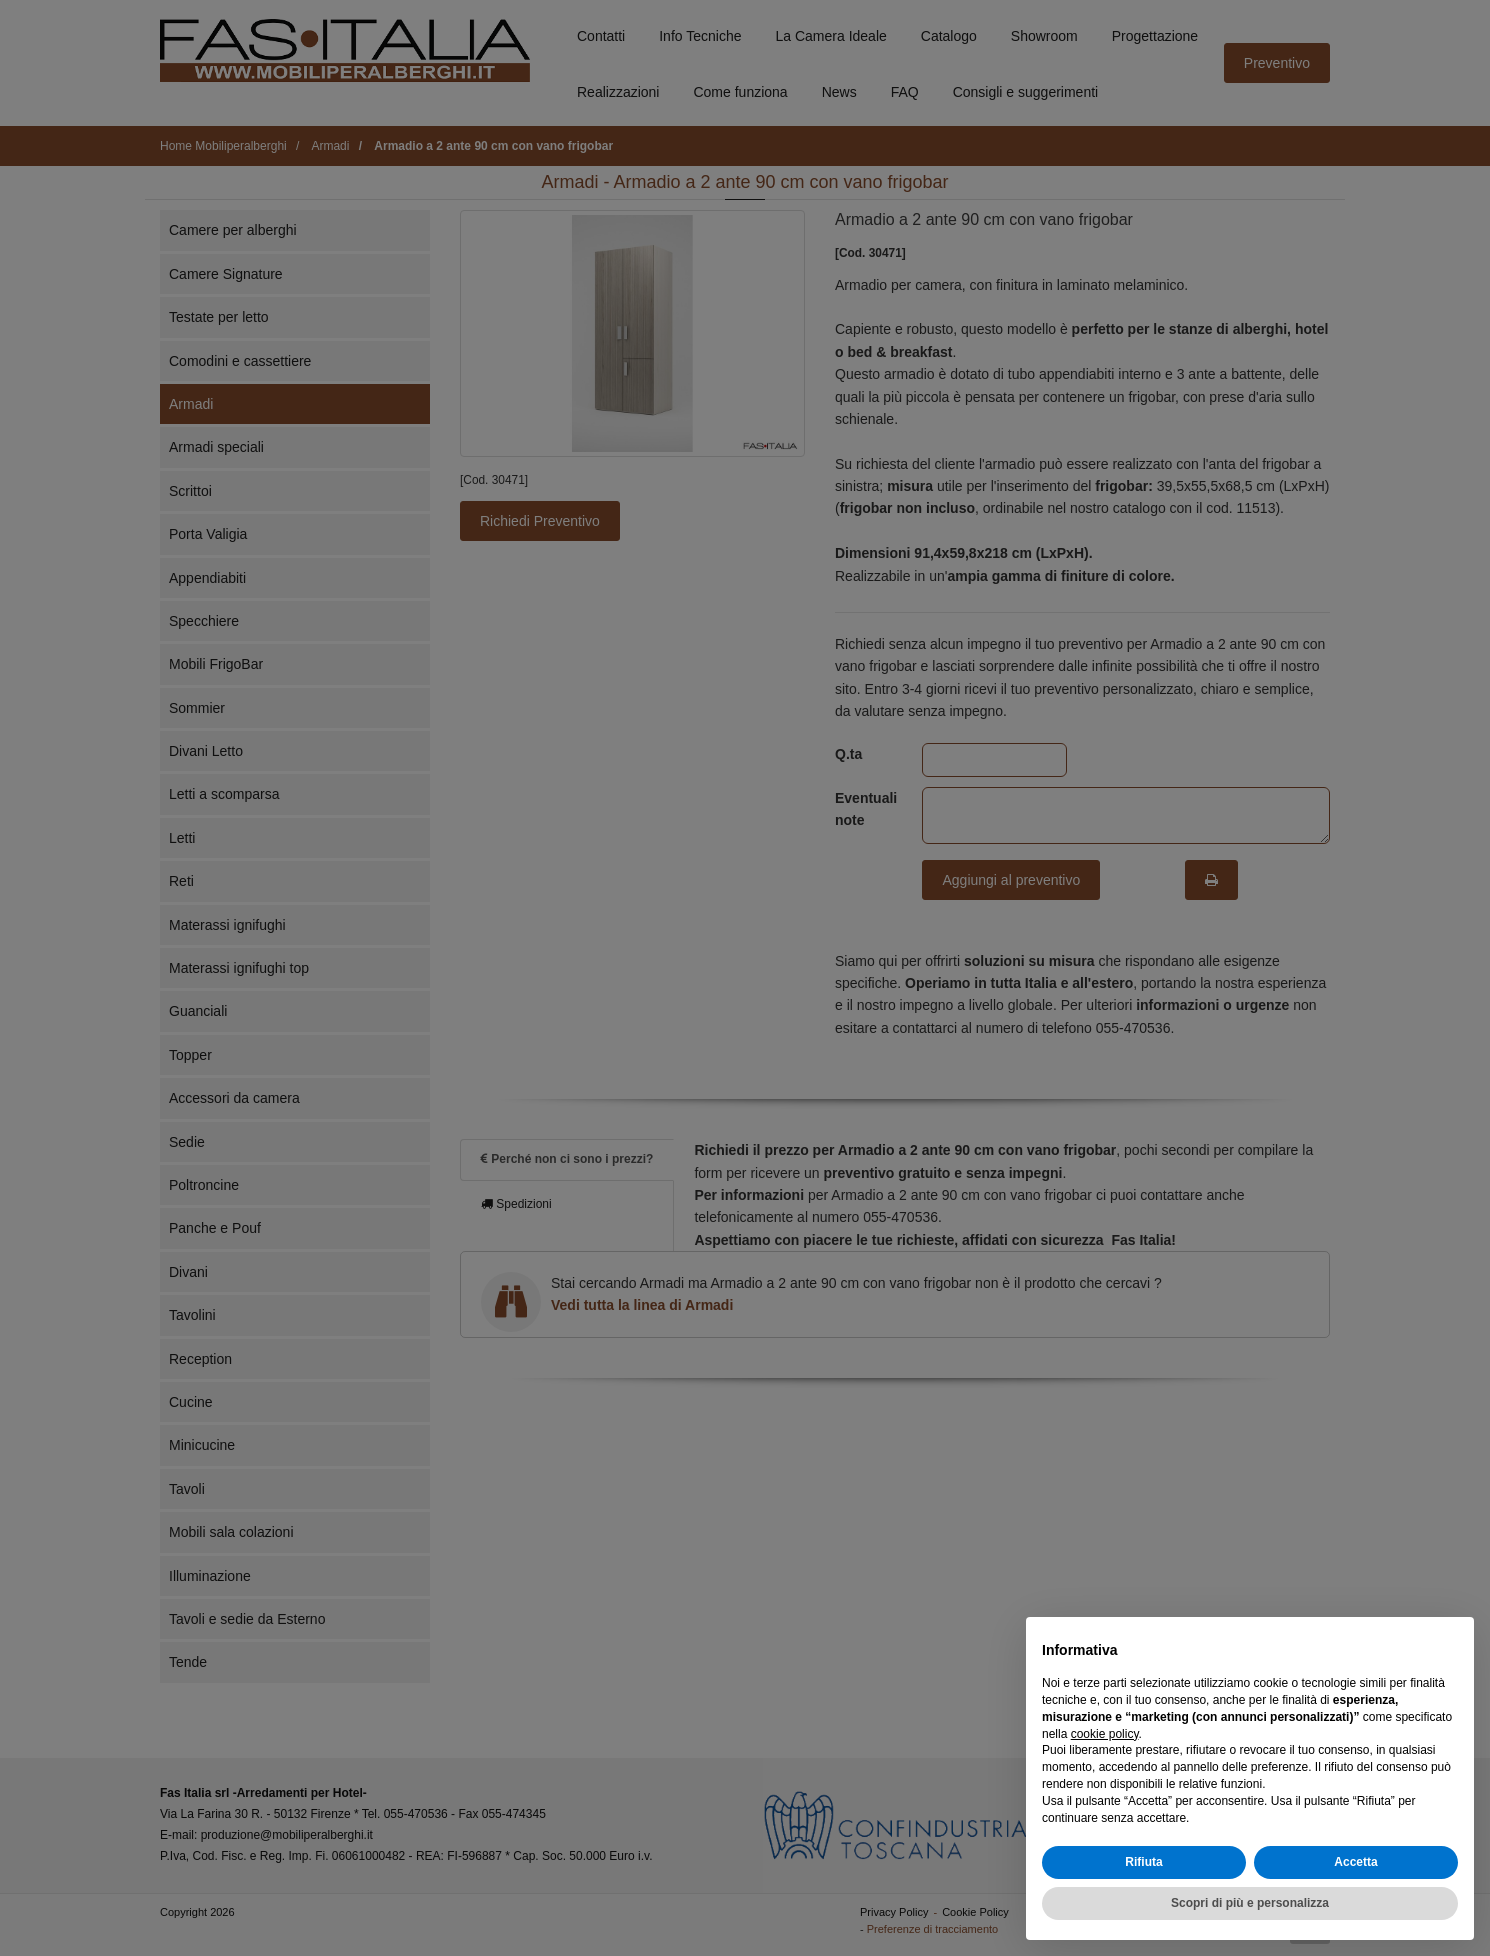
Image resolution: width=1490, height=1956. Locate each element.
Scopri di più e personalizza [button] (1250, 1903)
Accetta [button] (1355, 1862)
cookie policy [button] (1105, 1734)
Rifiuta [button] (1143, 1862)
